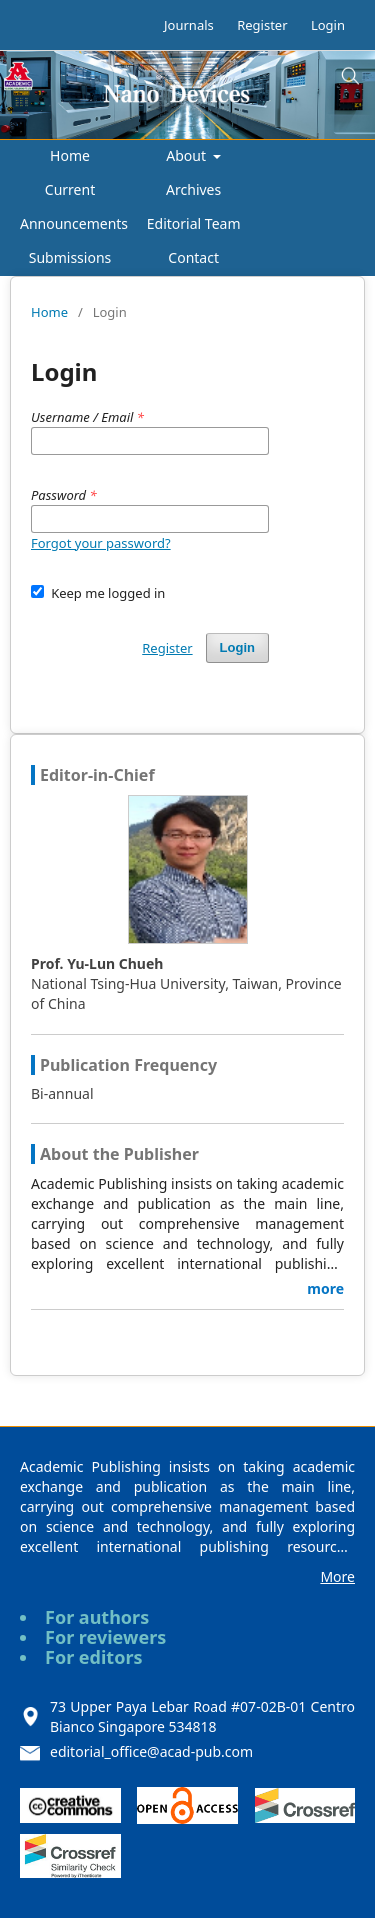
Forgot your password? (101, 543)
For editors (94, 1657)
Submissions (70, 257)
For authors (97, 1617)
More (337, 1576)
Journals (189, 25)
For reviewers (105, 1637)
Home (70, 155)
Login (328, 25)
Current (70, 189)
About (187, 155)
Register (262, 25)
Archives (193, 189)
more (325, 1288)
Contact (193, 257)
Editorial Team (194, 223)
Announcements (74, 223)
